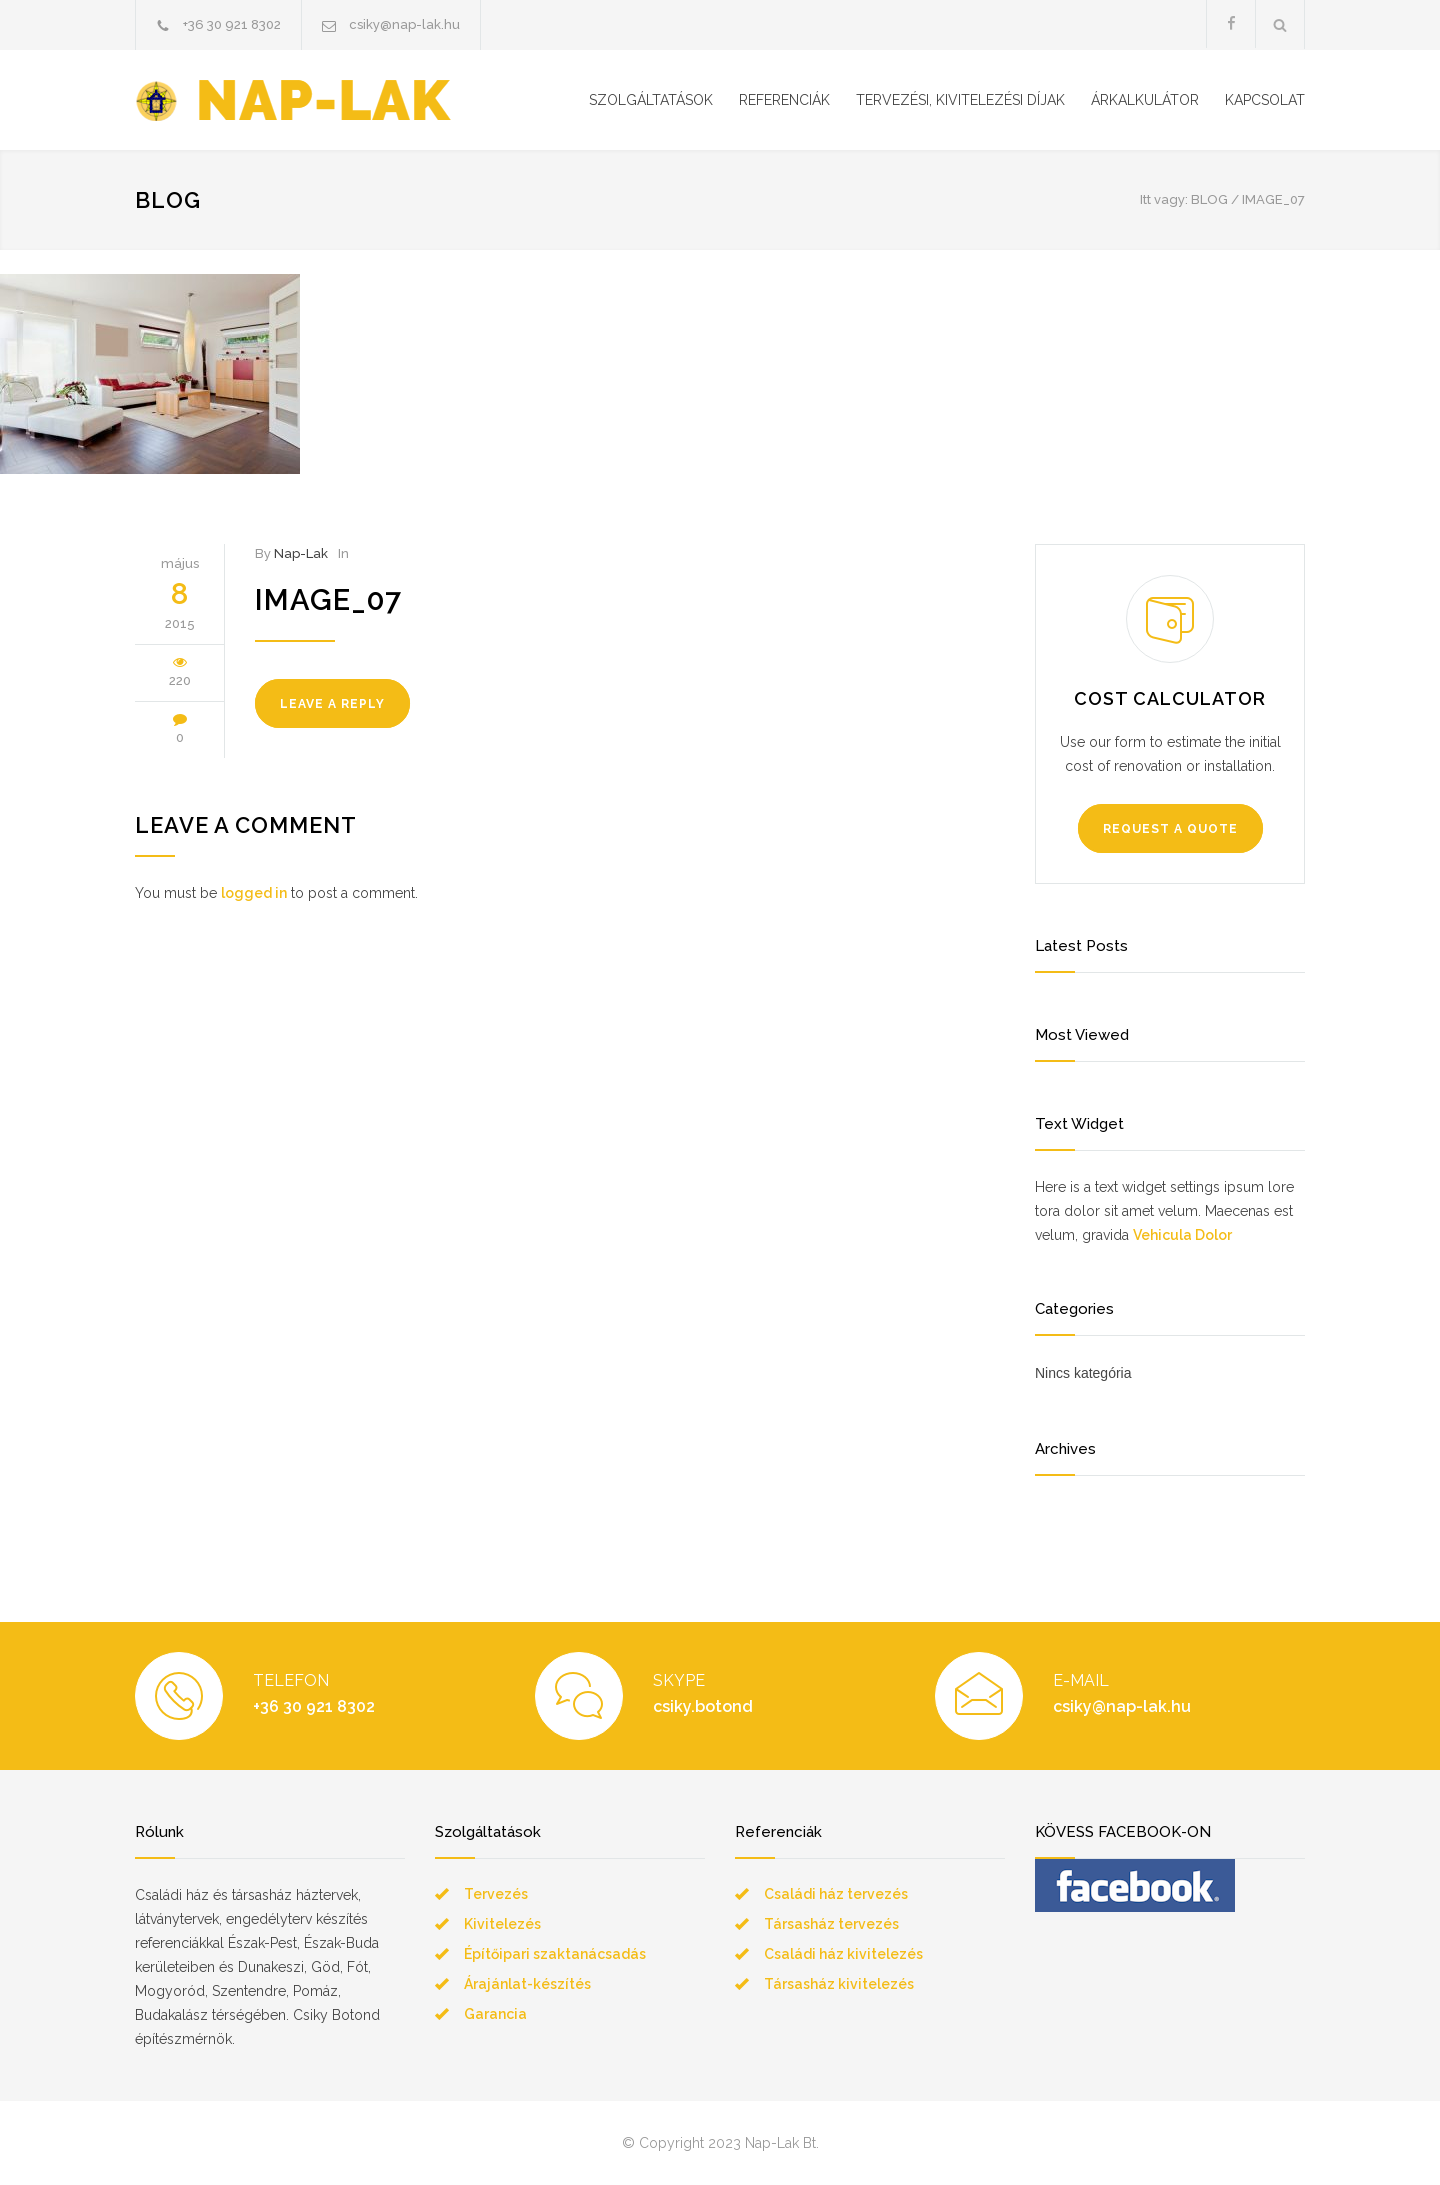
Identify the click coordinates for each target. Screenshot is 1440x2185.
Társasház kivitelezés (839, 1984)
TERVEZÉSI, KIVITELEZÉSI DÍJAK (960, 100)
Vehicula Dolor (1182, 1235)
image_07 (328, 600)
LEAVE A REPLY (332, 704)
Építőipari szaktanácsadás (555, 1954)
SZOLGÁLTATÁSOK (651, 100)
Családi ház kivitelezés (843, 1954)
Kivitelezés (502, 1924)
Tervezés (496, 1894)
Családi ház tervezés (836, 1894)
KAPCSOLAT (1265, 100)
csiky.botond (703, 1706)
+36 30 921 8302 (232, 24)
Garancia (495, 2014)
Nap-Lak (301, 553)
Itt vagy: (1164, 199)
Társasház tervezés (831, 1924)
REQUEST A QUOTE (1170, 829)
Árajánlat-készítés (527, 1984)
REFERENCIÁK (784, 100)
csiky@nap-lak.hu (404, 24)
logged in (254, 893)
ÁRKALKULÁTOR (1145, 100)
